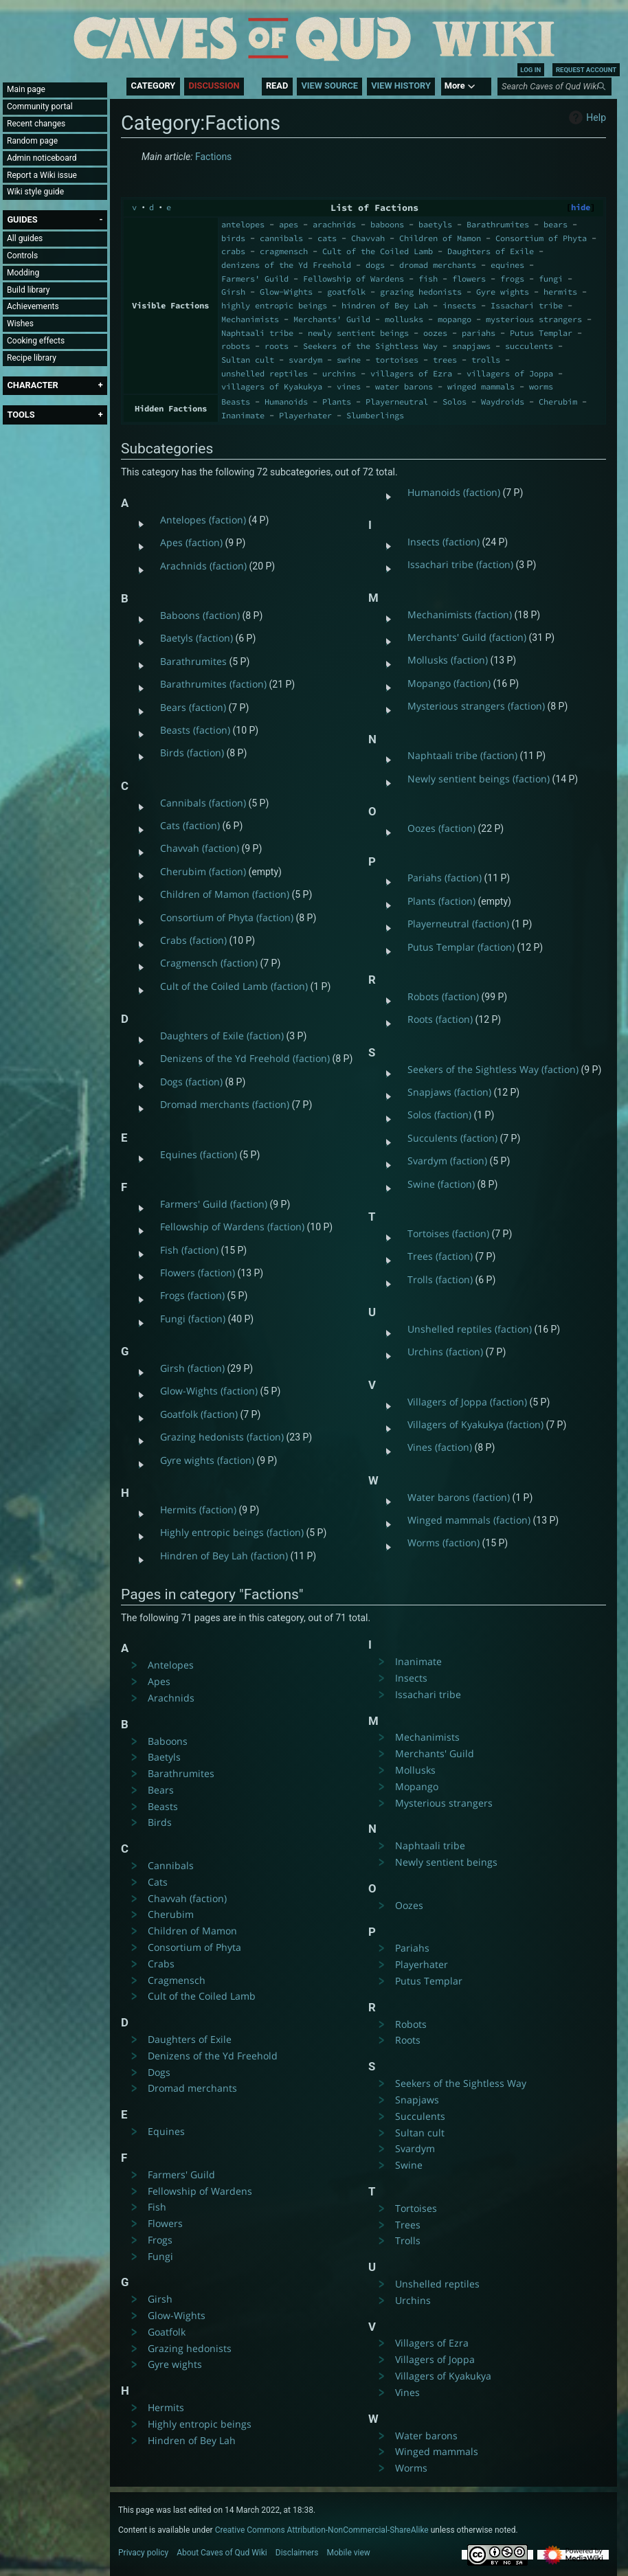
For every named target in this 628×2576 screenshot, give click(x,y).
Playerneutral (397, 401)
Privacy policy (143, 2552)
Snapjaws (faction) (449, 1091)
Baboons (168, 1741)
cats (327, 238)
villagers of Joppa (510, 373)
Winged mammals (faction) (468, 1519)
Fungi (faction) (192, 1318)
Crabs (161, 1963)
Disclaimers (297, 2552)
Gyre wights (502, 291)
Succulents (420, 2116)
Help (585, 117)
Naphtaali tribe (257, 333)
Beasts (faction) (195, 729)
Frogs (160, 2239)
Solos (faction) (439, 1114)
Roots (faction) (440, 1019)
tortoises (396, 359)
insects (459, 305)
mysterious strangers (534, 319)
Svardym (415, 2148)
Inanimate (243, 415)
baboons (387, 224)
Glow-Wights (286, 291)
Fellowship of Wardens (353, 278)
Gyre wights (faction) (207, 1460)
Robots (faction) (443, 996)
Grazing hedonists (190, 2348)
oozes (435, 333)
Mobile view (348, 2552)
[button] (22, 219)
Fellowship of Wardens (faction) (232, 1226)
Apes (159, 1681)
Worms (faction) (443, 1542)
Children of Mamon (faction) (224, 894)
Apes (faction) (191, 542)
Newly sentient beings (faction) (478, 778)
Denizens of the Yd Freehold (213, 2055)
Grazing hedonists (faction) (222, 1436)
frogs (512, 278)
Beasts (235, 401)
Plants (336, 401)
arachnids (334, 224)
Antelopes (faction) (203, 519)
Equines (166, 2131)
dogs (375, 265)
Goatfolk (167, 2331)
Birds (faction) (192, 752)
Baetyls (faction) (196, 637)
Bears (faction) (193, 707)
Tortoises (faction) (448, 1233)
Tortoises (416, 2208)
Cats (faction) (190, 825)
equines (507, 265)
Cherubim (558, 401)
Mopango (416, 1786)
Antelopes (171, 1664)
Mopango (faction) (449, 683)
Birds (160, 1822)
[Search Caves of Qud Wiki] (557, 86)
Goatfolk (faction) (199, 1414)
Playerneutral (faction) (458, 923)
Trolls (407, 2240)
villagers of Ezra (411, 373)
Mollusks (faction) (447, 659)
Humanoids (286, 401)
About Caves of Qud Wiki (222, 2552)
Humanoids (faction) (453, 492)
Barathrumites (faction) (213, 683)
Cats (158, 1881)
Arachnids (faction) (203, 565)
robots (235, 346)
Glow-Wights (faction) (209, 1390)
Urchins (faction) (445, 1351)
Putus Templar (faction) (461, 946)
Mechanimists (250, 319)
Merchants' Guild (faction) (466, 637)
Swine (409, 2164)
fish (428, 278)
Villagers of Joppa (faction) (467, 1401)
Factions (213, 156)
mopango (454, 319)
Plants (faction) (441, 900)
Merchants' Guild (331, 319)
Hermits (166, 2407)
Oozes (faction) (441, 828)
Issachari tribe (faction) (460, 564)
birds (233, 238)
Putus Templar (541, 333)
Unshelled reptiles (437, 2283)
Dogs (159, 2072)
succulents (529, 346)
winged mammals (481, 386)
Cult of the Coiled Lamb (377, 251)
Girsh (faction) (192, 1368)
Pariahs (412, 1947)
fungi (551, 278)
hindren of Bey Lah (384, 305)
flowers (469, 278)
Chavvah (368, 238)
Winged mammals (436, 2451)
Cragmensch (176, 1980)
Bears (161, 1789)
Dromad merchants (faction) (224, 1104)
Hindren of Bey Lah (192, 2440)
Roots (407, 2039)
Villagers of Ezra (432, 2342)
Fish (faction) (189, 1249)
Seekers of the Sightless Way (370, 346)
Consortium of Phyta (541, 238)
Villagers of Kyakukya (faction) (475, 1424)
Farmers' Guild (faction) (213, 1203)
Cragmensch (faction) (209, 962)
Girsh (233, 291)
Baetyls (164, 1756)
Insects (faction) (443, 541)
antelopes (243, 224)
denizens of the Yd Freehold (286, 265)
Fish (157, 2206)
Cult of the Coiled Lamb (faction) (234, 986)
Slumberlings (375, 415)
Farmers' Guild (255, 278)
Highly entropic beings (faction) (232, 1532)
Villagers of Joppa (435, 2359)
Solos (454, 401)
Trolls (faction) (440, 1279)
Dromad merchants (192, 2087)
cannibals (281, 238)
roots (277, 346)
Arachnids (171, 1697)
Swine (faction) (441, 1183)
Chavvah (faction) (199, 848)
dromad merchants (437, 265)
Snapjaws (417, 2099)
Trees (407, 2224)
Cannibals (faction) (203, 802)
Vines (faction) (439, 1447)
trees (445, 359)
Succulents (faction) (452, 1137)
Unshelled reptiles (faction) (469, 1328)
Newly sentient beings (446, 1861)
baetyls (435, 224)
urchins (339, 373)
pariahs (478, 333)
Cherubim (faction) (203, 871)
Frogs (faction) (192, 1295)
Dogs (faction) (191, 1081)
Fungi (160, 2256)
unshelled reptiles (264, 373)
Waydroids (502, 401)
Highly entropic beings (199, 2423)
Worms (411, 2467)
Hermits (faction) (198, 1509)
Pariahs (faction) (444, 877)
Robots (411, 2024)
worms (541, 386)
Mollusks (415, 1769)
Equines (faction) (198, 1154)
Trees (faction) (440, 1256)
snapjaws (471, 346)
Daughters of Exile (490, 251)
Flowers (165, 2223)
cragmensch (284, 251)
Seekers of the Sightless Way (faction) (493, 1069)
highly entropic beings (274, 305)
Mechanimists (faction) (459, 614)
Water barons (426, 2435)
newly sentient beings (358, 333)
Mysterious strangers (444, 1802)
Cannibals (171, 1865)
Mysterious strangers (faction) (476, 705)
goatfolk (346, 291)
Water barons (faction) (458, 1497)
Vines (407, 2392)
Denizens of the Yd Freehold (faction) (245, 1058)
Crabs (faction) (193, 940)
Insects (411, 1677)
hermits (560, 291)
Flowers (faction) (197, 1272)
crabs (233, 251)
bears (555, 224)
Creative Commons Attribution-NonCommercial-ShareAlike (322, 2530)
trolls (485, 359)
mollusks (404, 319)
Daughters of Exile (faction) (222, 1035)
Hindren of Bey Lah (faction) (224, 1555)
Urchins (413, 2300)
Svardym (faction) (447, 1160)
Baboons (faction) (200, 615)
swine (349, 359)
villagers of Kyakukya (271, 386)
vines (349, 386)
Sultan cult (247, 359)
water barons (404, 386)
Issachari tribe (527, 305)
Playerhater (305, 415)
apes (288, 224)
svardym (305, 359)
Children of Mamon (440, 238)
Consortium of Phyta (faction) (226, 917)
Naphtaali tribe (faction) (462, 755)
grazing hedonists (421, 291)
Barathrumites (498, 224)
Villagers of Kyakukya (443, 2375)
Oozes (409, 1905)
